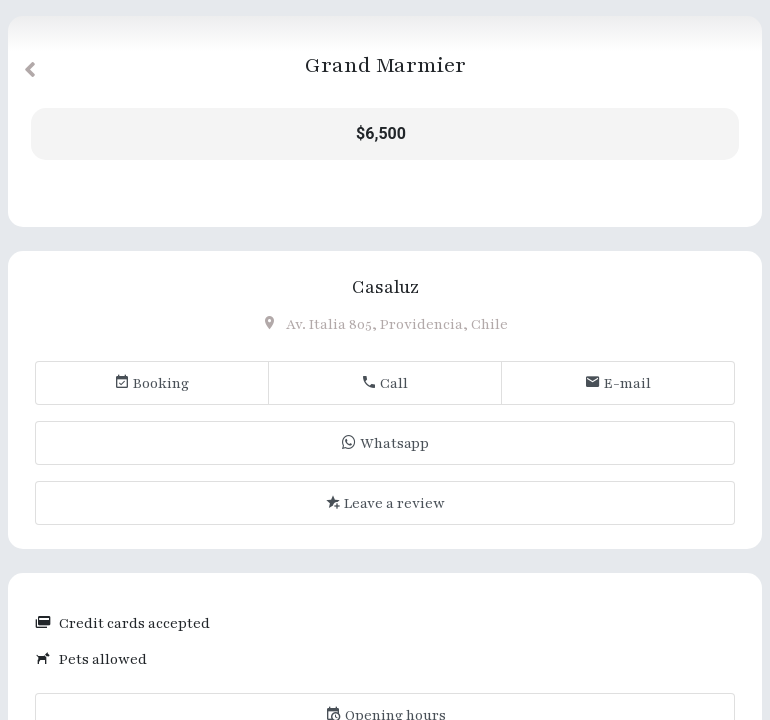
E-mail (618, 383)
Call (384, 383)
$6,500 (381, 133)
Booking (151, 383)
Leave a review (385, 503)
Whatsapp (385, 443)
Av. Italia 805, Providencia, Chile (385, 324)
